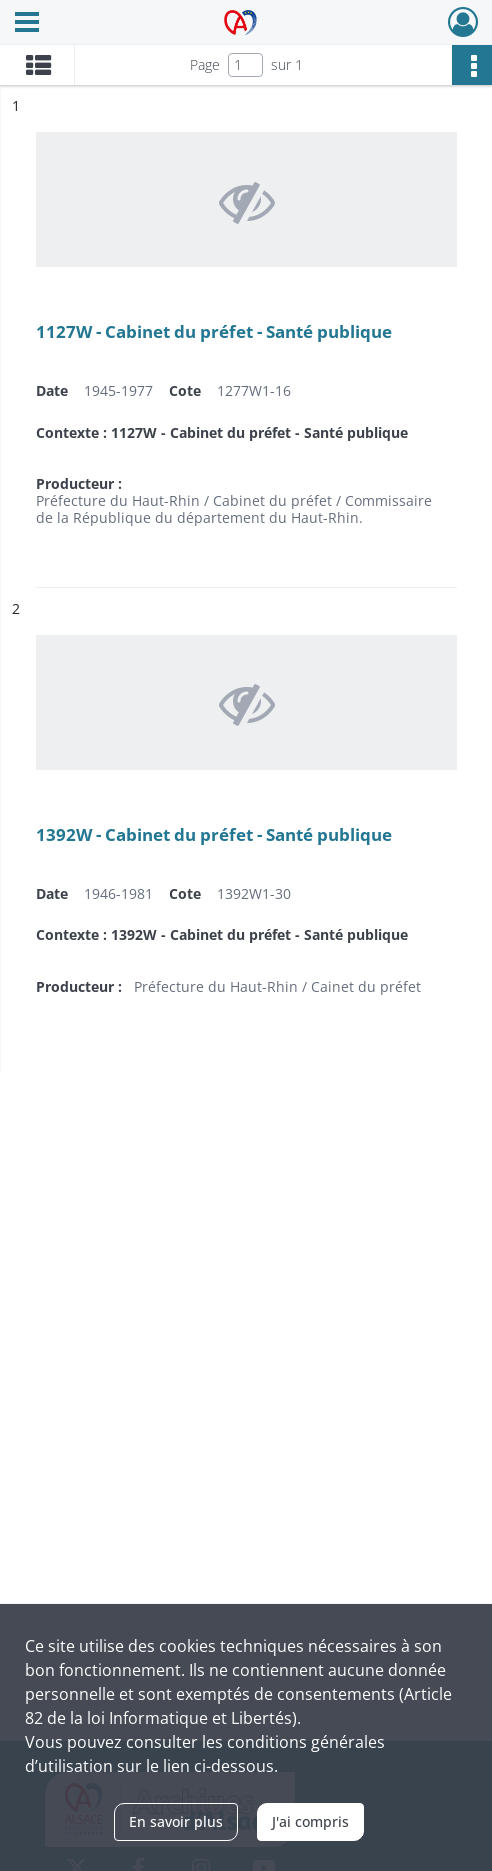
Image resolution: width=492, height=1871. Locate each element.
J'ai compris (310, 1821)
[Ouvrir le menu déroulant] (27, 24)
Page (205, 64)
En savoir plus (176, 1821)
